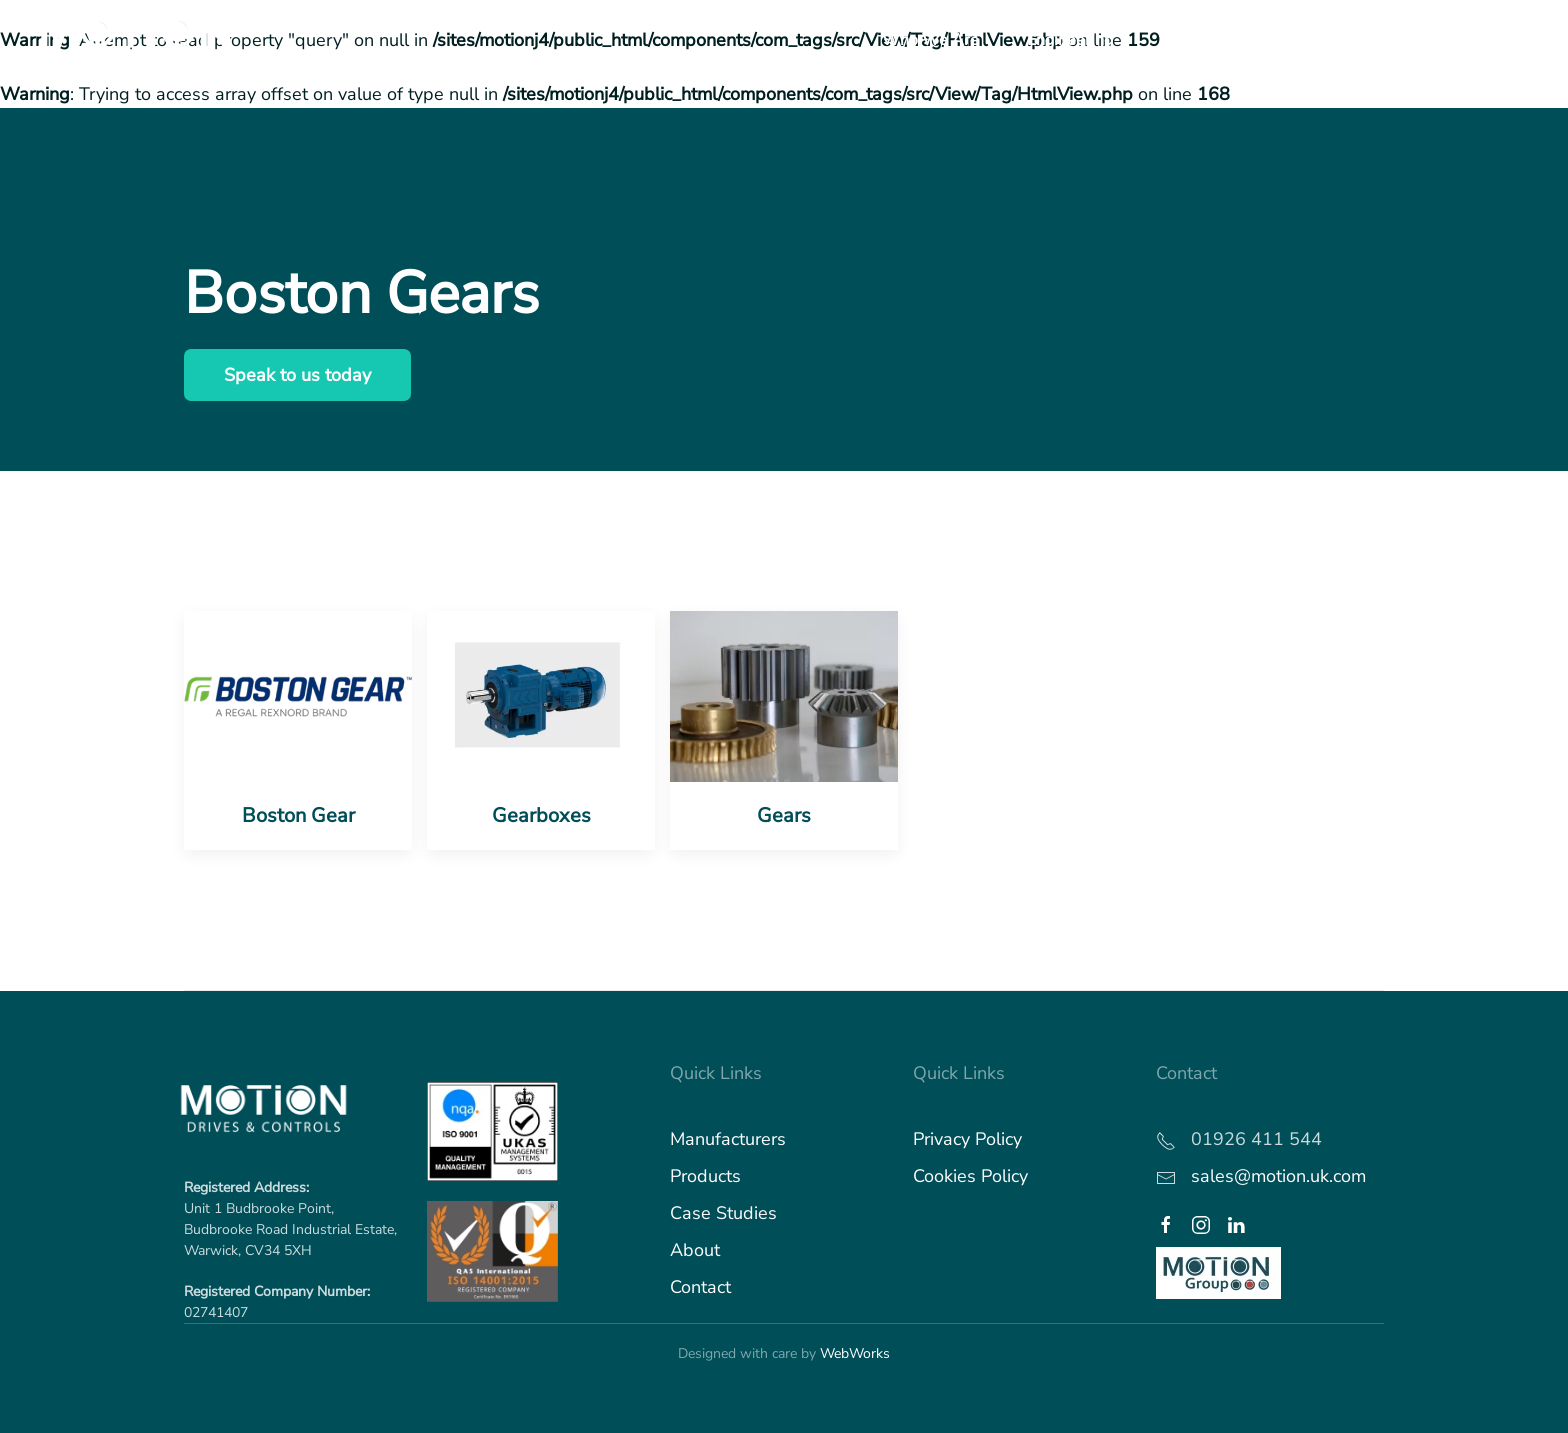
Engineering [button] (1070, 40)
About (695, 1250)
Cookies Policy (970, 1176)
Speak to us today (297, 375)
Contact (700, 1287)
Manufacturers (728, 1139)
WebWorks (855, 1353)
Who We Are (930, 40)
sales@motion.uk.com (1278, 1176)
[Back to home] (138, 40)
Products (705, 1176)
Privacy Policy (967, 1139)
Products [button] (1193, 40)
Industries (1309, 40)
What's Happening (1460, 40)
